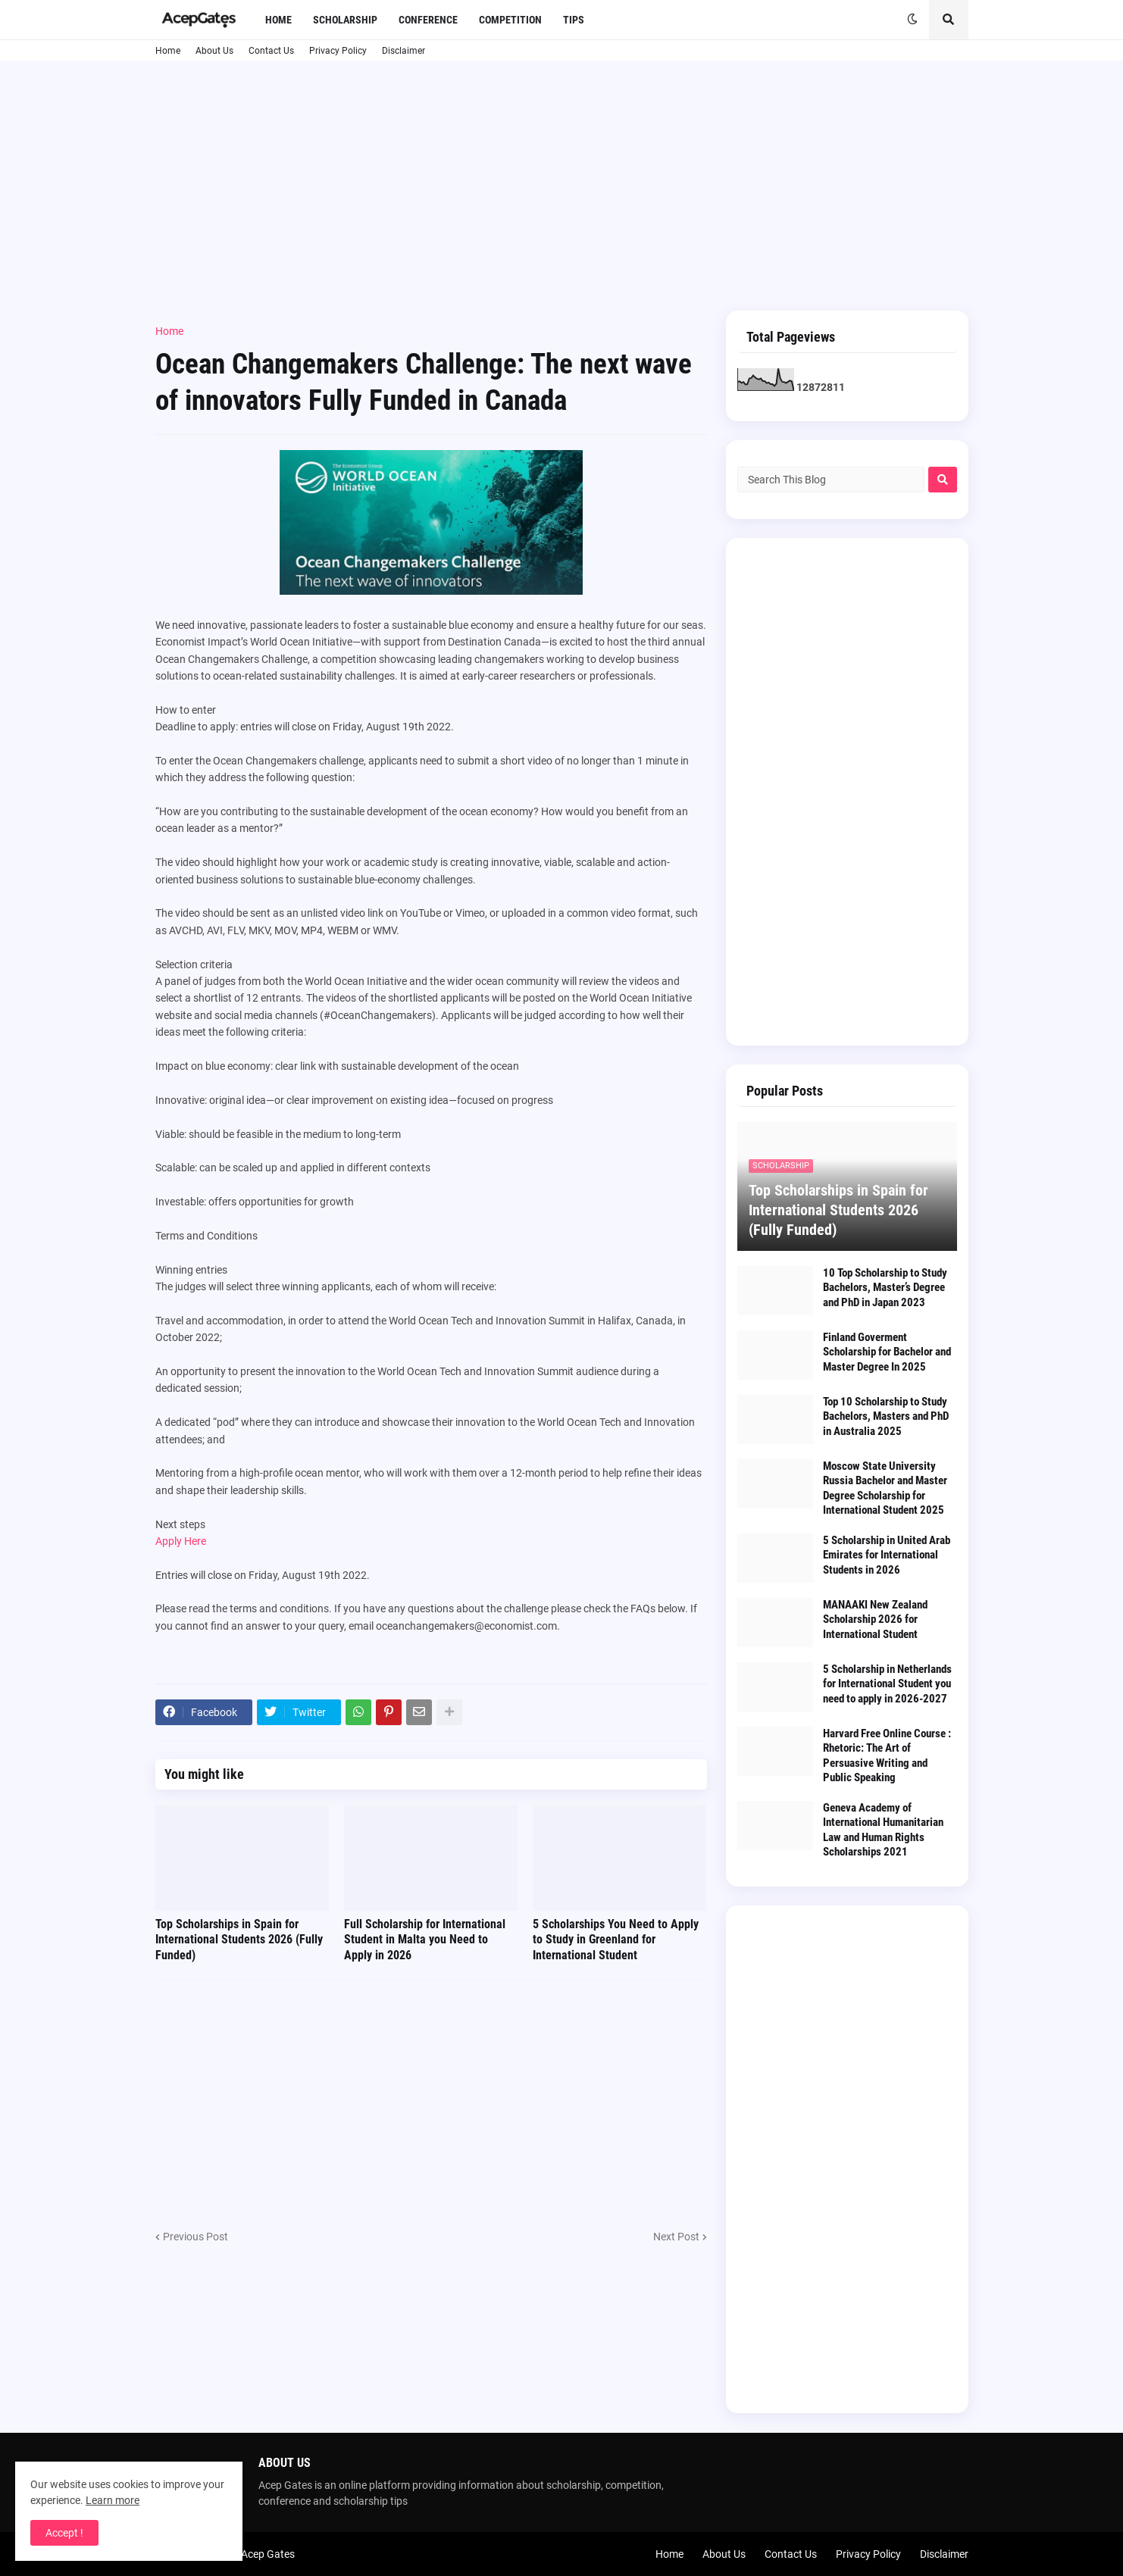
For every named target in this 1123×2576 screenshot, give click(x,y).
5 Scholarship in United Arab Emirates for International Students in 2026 (886, 1555)
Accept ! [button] (64, 2533)
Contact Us (271, 50)
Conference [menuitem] (428, 20)
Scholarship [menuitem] (345, 20)
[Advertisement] (561, 186)
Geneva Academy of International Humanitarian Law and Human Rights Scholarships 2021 (883, 1830)
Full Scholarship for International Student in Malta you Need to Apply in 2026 (424, 1940)
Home (167, 50)
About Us (214, 50)
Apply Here (180, 1541)
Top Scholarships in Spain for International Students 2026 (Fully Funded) (239, 1940)
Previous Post (195, 2237)
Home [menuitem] (278, 20)
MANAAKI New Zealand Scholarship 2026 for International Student (875, 1619)
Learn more (112, 2500)
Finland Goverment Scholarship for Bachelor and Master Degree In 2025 (887, 1352)
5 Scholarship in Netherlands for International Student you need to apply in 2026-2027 (887, 1683)
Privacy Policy (338, 50)
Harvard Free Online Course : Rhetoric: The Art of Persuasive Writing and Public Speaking (887, 1756)
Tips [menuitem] (573, 20)
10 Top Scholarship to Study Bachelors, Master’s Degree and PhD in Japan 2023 (885, 1287)
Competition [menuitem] (510, 20)
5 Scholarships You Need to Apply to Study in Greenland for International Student (616, 1940)
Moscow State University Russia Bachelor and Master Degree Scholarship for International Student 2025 (885, 1488)
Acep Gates (268, 2554)
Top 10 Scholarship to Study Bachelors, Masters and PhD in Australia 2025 (886, 1416)
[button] (912, 19)
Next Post (676, 2237)
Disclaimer (403, 50)
